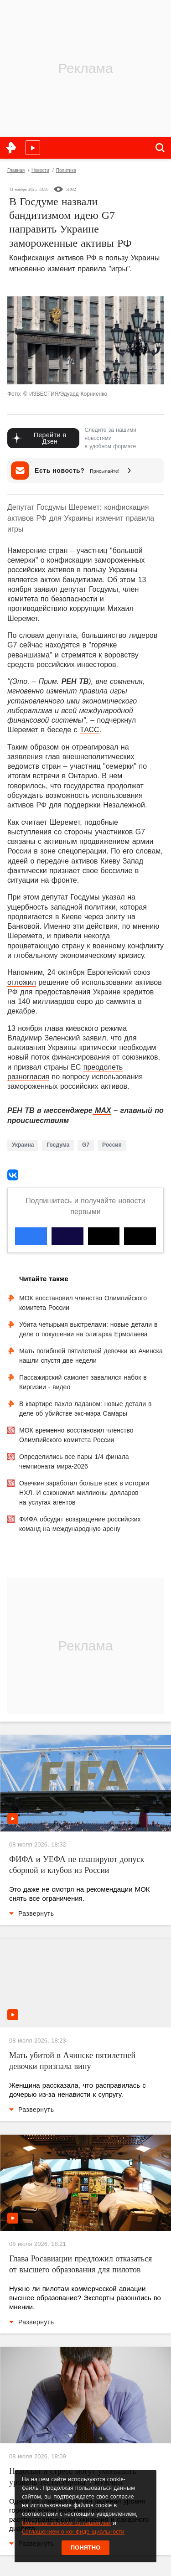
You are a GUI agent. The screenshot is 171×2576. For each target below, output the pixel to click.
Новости (40, 170)
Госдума (58, 1145)
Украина (23, 1145)
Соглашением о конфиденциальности (73, 2531)
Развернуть (31, 1913)
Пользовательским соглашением (66, 2523)
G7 (85, 1145)
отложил (21, 982)
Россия (112, 1145)
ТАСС (89, 730)
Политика (66, 170)
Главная (16, 170)
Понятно (86, 2547)
